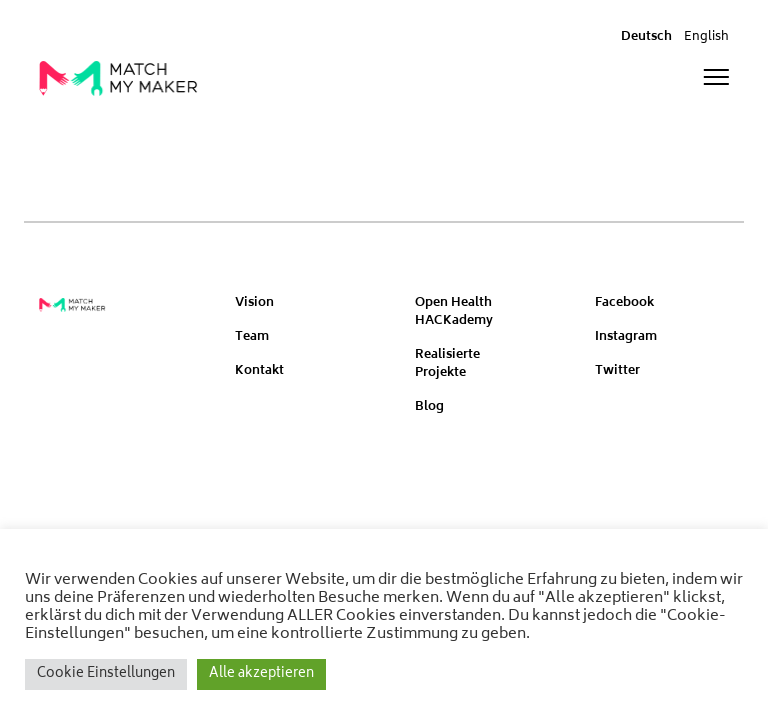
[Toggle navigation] (716, 78)
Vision (254, 303)
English (706, 37)
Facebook (624, 303)
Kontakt (259, 371)
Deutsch (646, 37)
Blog (429, 407)
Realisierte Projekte (447, 364)
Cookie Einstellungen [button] (106, 674)
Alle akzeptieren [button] (261, 674)
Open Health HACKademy (454, 312)
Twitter (617, 371)
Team (252, 337)
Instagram (626, 337)
